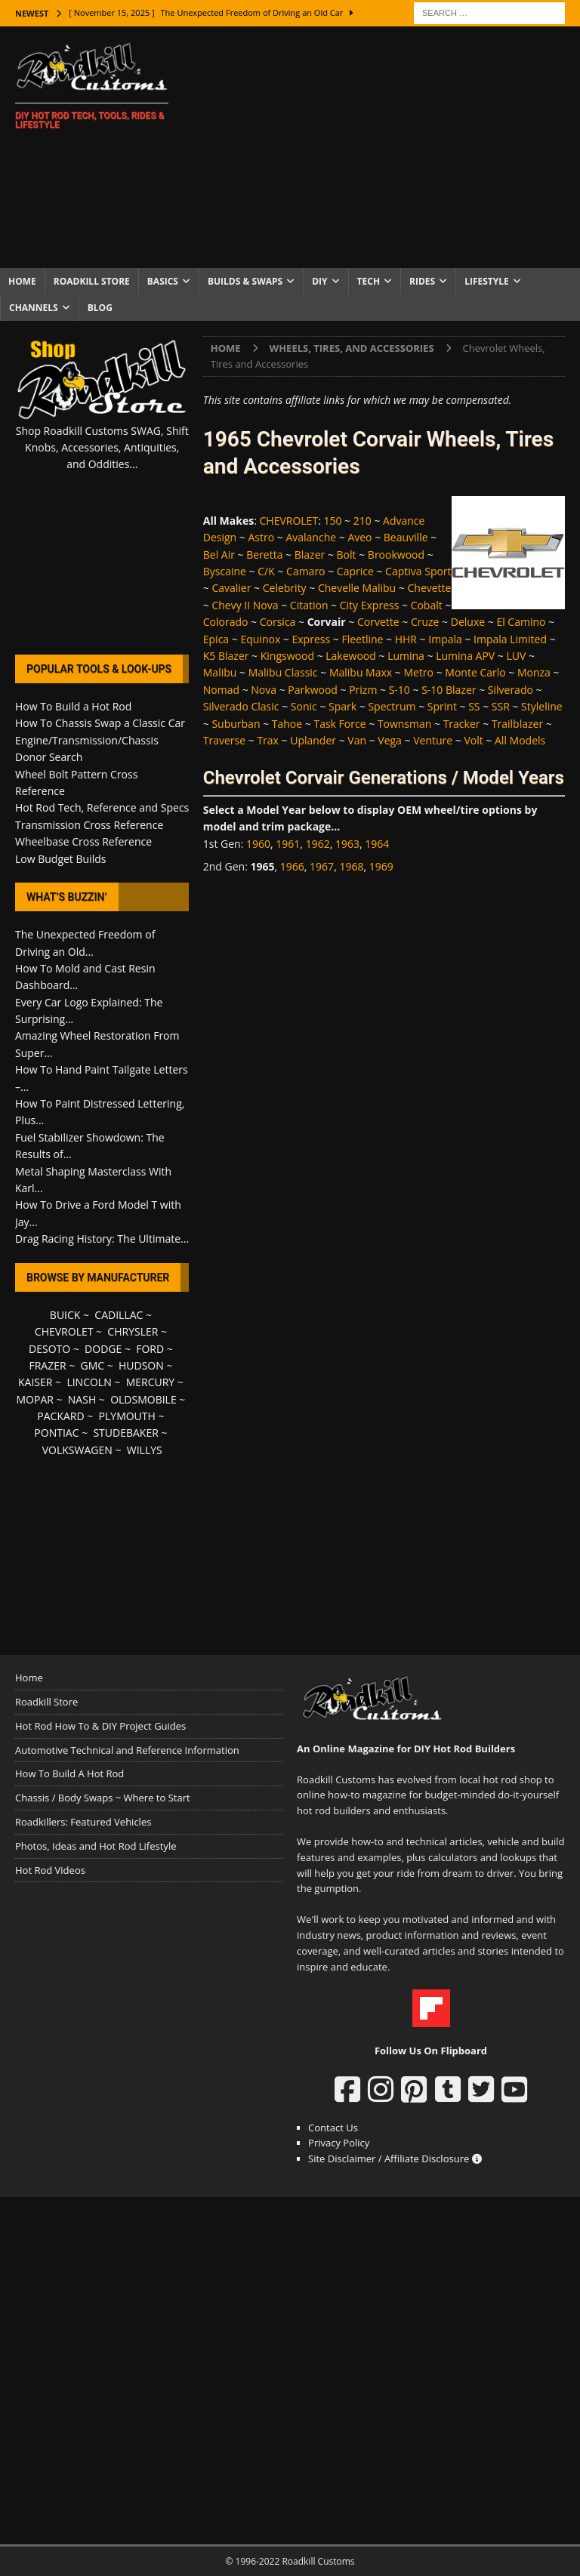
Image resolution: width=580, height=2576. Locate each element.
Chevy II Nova (244, 605)
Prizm (363, 690)
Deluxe (468, 622)
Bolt (346, 554)
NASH (82, 1399)
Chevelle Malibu (357, 588)
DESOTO (49, 1349)
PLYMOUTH (127, 1416)
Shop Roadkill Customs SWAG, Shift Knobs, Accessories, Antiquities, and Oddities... (102, 448)
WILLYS (144, 1450)
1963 (347, 844)
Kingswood (287, 656)
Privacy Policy (338, 2142)
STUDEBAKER (125, 1432)
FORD (150, 1349)
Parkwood (313, 690)
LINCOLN (88, 1382)
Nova (263, 690)
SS (474, 706)
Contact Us (333, 2127)
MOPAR (34, 1399)
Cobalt (427, 605)
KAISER (35, 1382)
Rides (422, 281)
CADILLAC (118, 1315)
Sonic (304, 706)
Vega (390, 740)
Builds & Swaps (245, 281)
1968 (351, 866)
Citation (309, 605)
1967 (322, 866)
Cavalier (231, 588)
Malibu (220, 672)
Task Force (339, 723)
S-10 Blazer (448, 690)
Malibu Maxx (360, 672)
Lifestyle (486, 281)
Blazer (310, 554)
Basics (162, 281)
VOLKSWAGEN (77, 1450)
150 (332, 520)
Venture (432, 740)
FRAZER (47, 1365)
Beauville (406, 537)
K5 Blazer (226, 656)
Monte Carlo (475, 672)
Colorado (225, 622)
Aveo (359, 537)
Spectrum (391, 706)
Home (22, 281)
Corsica (278, 622)
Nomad (221, 690)
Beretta (264, 554)
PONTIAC (56, 1432)
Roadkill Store (92, 281)
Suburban (235, 723)
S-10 (399, 690)
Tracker (461, 723)
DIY (319, 281)
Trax (268, 740)
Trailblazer (517, 723)
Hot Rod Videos (50, 1870)
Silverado (510, 690)
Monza (534, 672)
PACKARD (60, 1416)
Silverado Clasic (241, 706)
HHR (406, 639)
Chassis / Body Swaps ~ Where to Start (102, 1797)
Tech (369, 281)
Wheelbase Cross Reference (83, 841)
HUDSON (141, 1365)
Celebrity (285, 588)
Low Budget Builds (60, 859)
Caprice (355, 571)
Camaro (305, 571)
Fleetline (362, 639)
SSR (501, 706)
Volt (473, 740)
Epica (216, 639)
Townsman (405, 723)
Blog (100, 307)
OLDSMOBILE (143, 1399)
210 (362, 520)
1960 (258, 844)
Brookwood (396, 554)
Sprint (442, 706)
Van (356, 740)
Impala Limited (510, 639)
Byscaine (224, 571)
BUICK (65, 1315)
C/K (266, 571)
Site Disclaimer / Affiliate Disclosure (395, 2158)
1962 (318, 844)
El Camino (520, 622)
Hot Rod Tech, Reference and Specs (102, 807)
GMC (92, 1365)
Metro (418, 672)
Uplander (313, 740)
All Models (520, 740)
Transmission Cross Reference (89, 825)
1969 (381, 866)
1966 (292, 866)
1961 (288, 844)
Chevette (429, 588)
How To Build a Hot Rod (73, 706)
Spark (342, 706)
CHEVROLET (289, 520)
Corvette (378, 622)
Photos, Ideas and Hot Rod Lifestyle (95, 1846)
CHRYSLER (132, 1331)
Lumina (405, 656)
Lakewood (350, 656)
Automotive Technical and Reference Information (127, 1750)
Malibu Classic (283, 672)
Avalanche (310, 537)
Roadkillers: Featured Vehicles (83, 1822)
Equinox (260, 639)
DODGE (103, 1349)
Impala (445, 639)
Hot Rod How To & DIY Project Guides (100, 1726)
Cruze (425, 622)
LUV (516, 656)
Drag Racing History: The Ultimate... (102, 1238)
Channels (33, 307)
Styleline (542, 706)
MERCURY (150, 1382)
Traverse (224, 740)
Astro (261, 537)
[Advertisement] (389, 147)
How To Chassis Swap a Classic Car (100, 723)
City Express (370, 605)
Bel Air (219, 554)
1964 (377, 844)
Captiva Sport (418, 571)
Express (311, 639)
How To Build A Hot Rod (69, 1773)
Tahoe (287, 723)
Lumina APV (465, 656)
